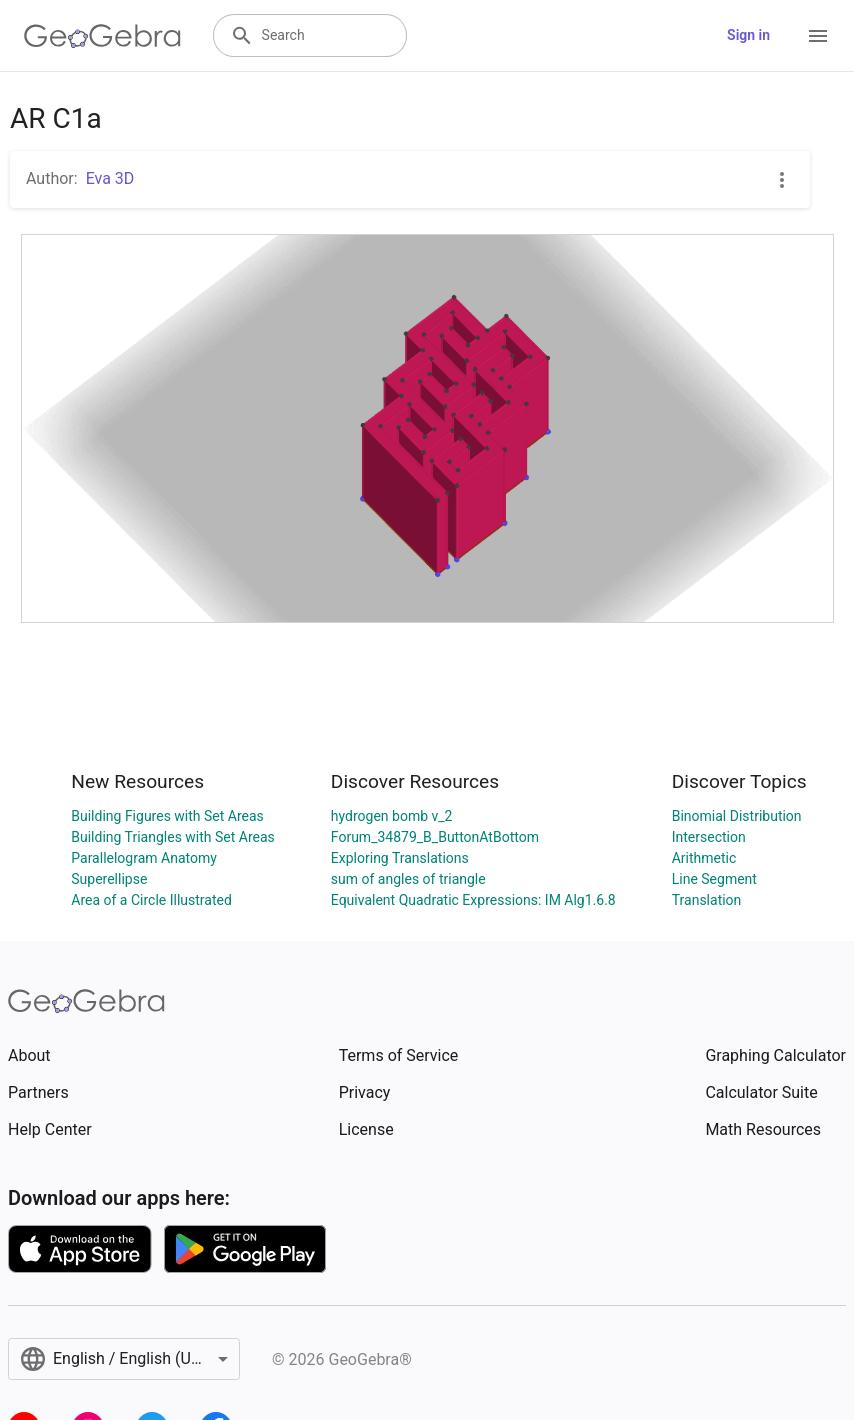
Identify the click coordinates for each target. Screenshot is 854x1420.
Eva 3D (110, 178)
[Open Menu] (818, 36)
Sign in (748, 35)
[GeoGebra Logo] (102, 36)
